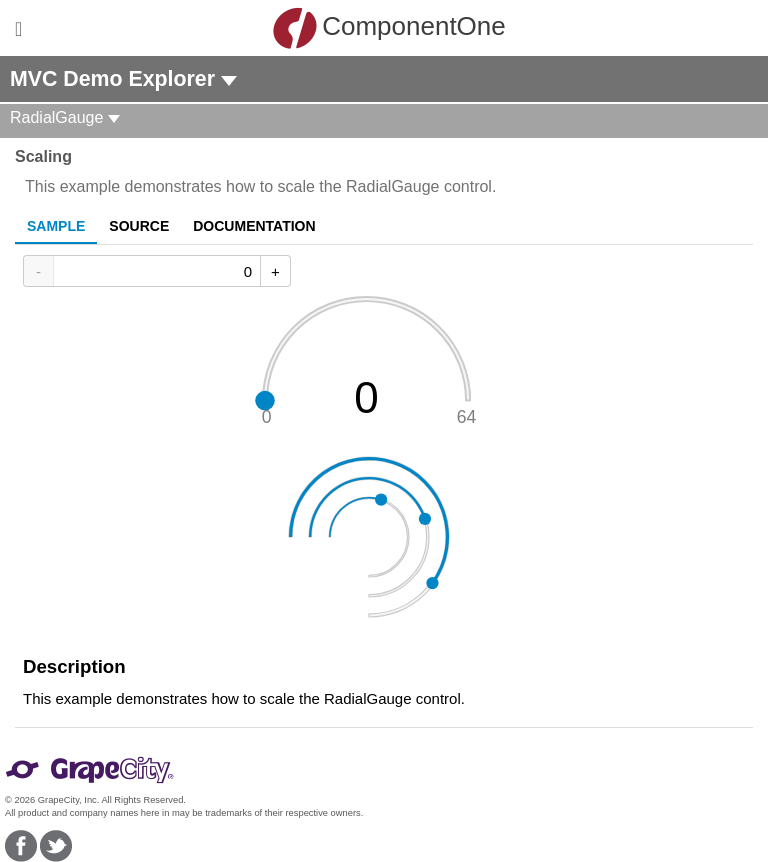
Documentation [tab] (254, 226)
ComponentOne (389, 28)
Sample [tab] (56, 226)
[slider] (369, 362)
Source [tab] (139, 226)
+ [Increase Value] (275, 271)
